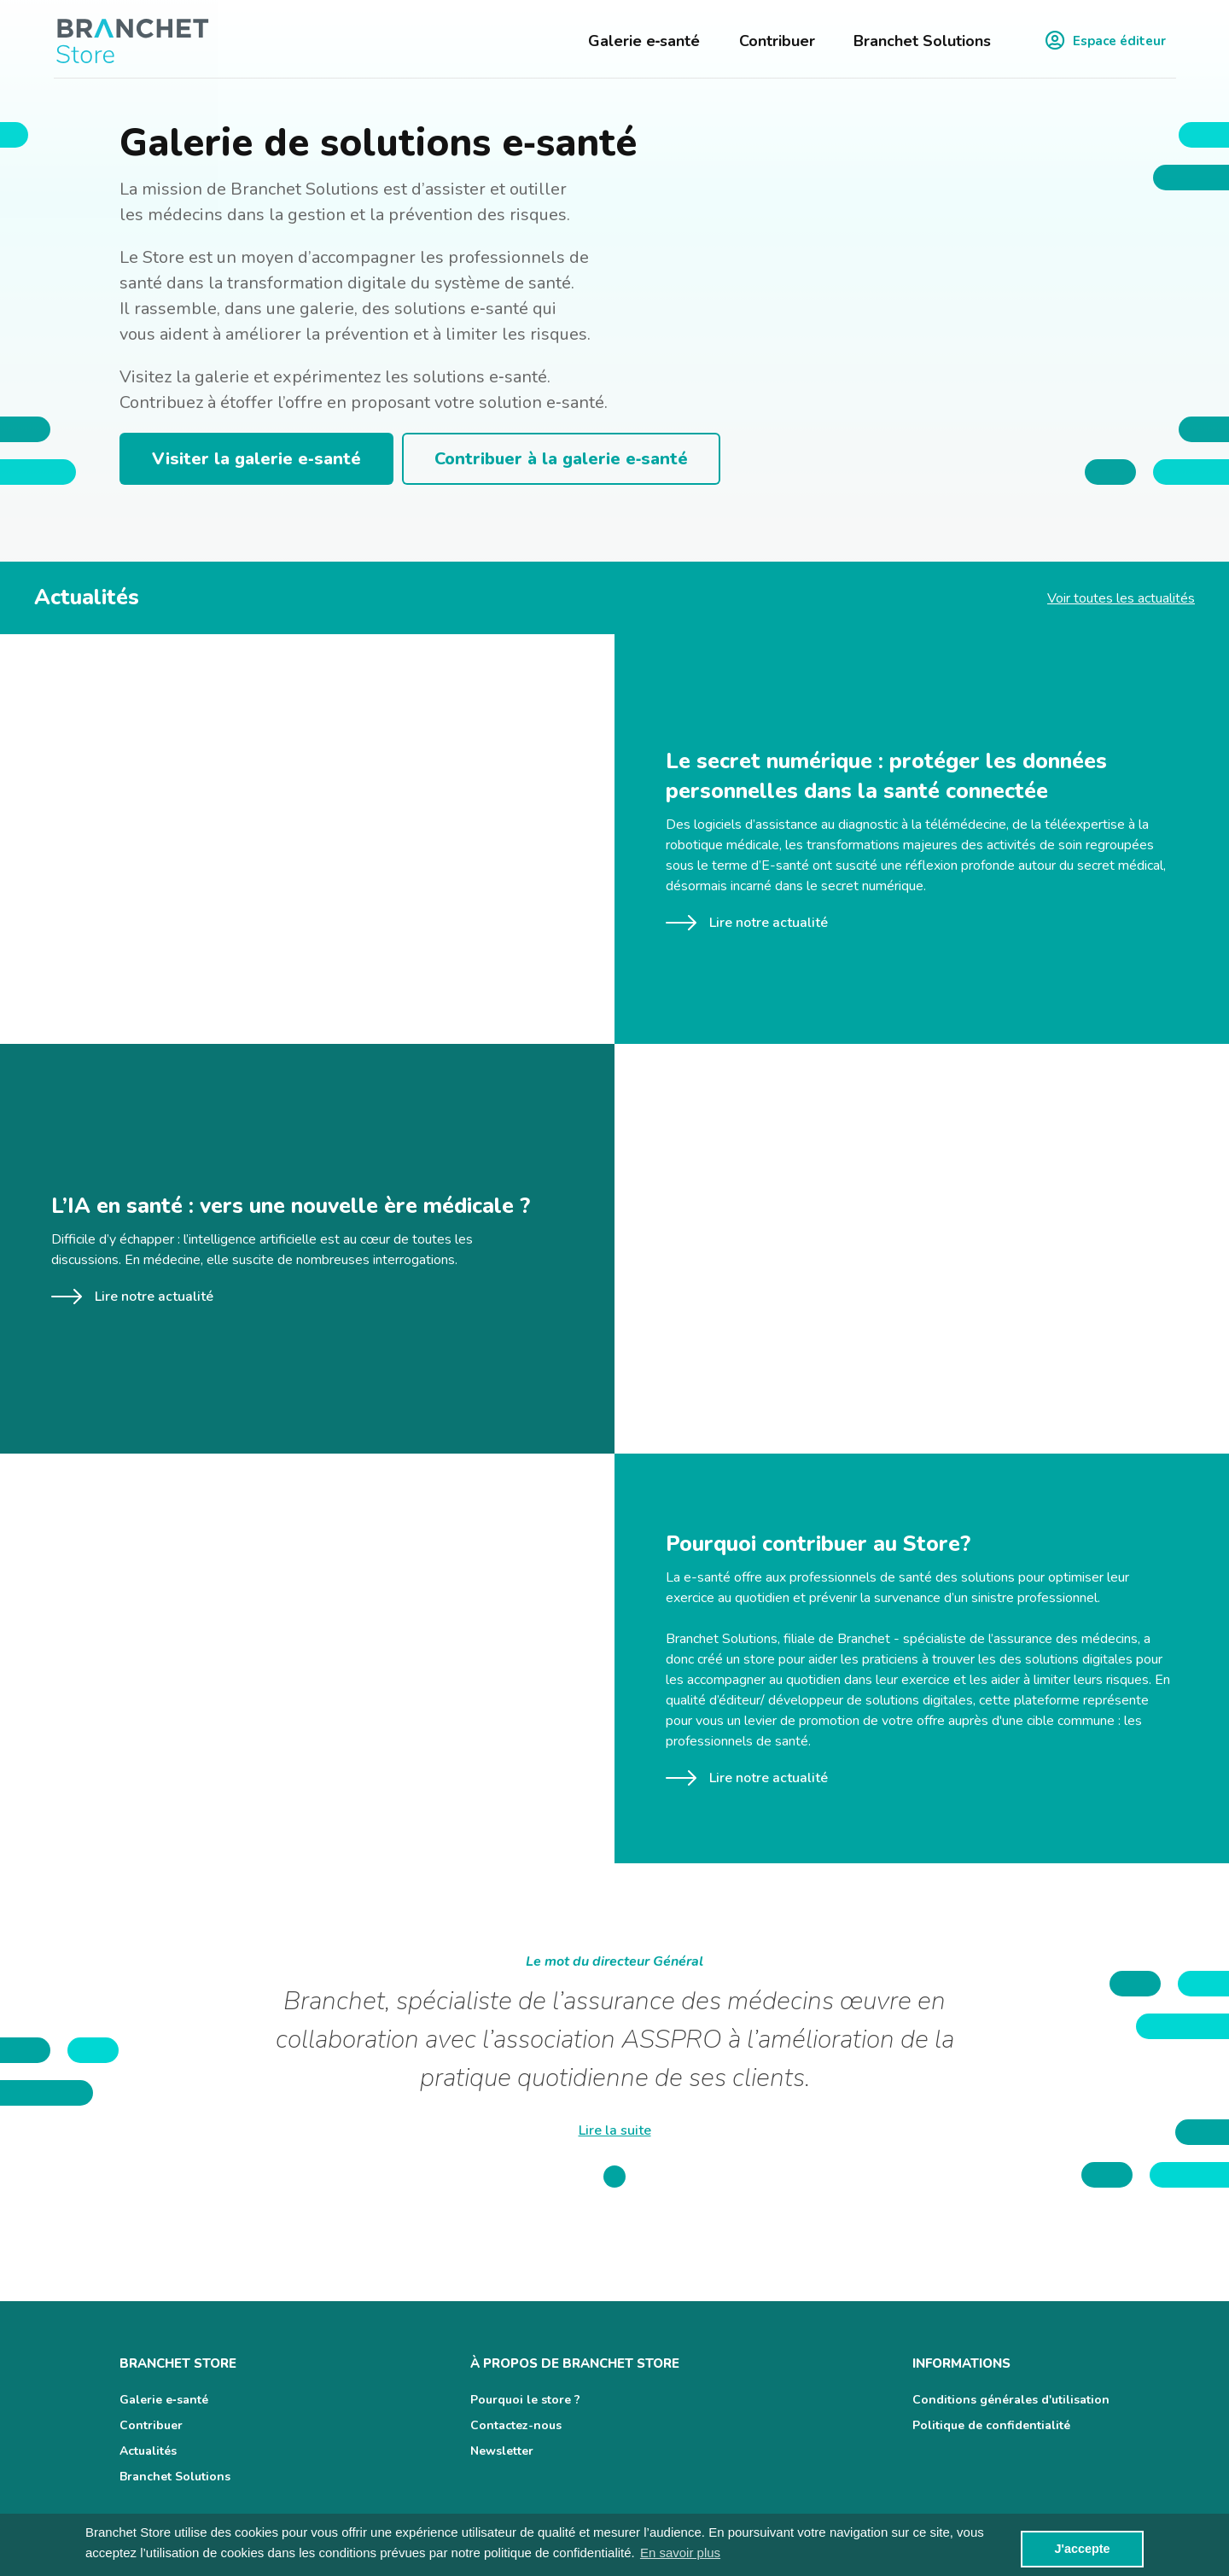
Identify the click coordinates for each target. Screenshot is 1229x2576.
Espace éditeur (1106, 40)
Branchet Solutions (922, 41)
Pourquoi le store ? (525, 2400)
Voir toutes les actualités (1121, 598)
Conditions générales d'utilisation (1011, 2400)
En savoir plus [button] (680, 2552)
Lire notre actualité (747, 922)
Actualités (148, 2451)
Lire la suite (615, 2130)
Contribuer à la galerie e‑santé (561, 458)
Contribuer (777, 41)
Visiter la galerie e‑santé (256, 458)
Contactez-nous (516, 2425)
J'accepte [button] (1082, 2549)
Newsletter (501, 2451)
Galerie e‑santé (644, 41)
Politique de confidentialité (991, 2425)
